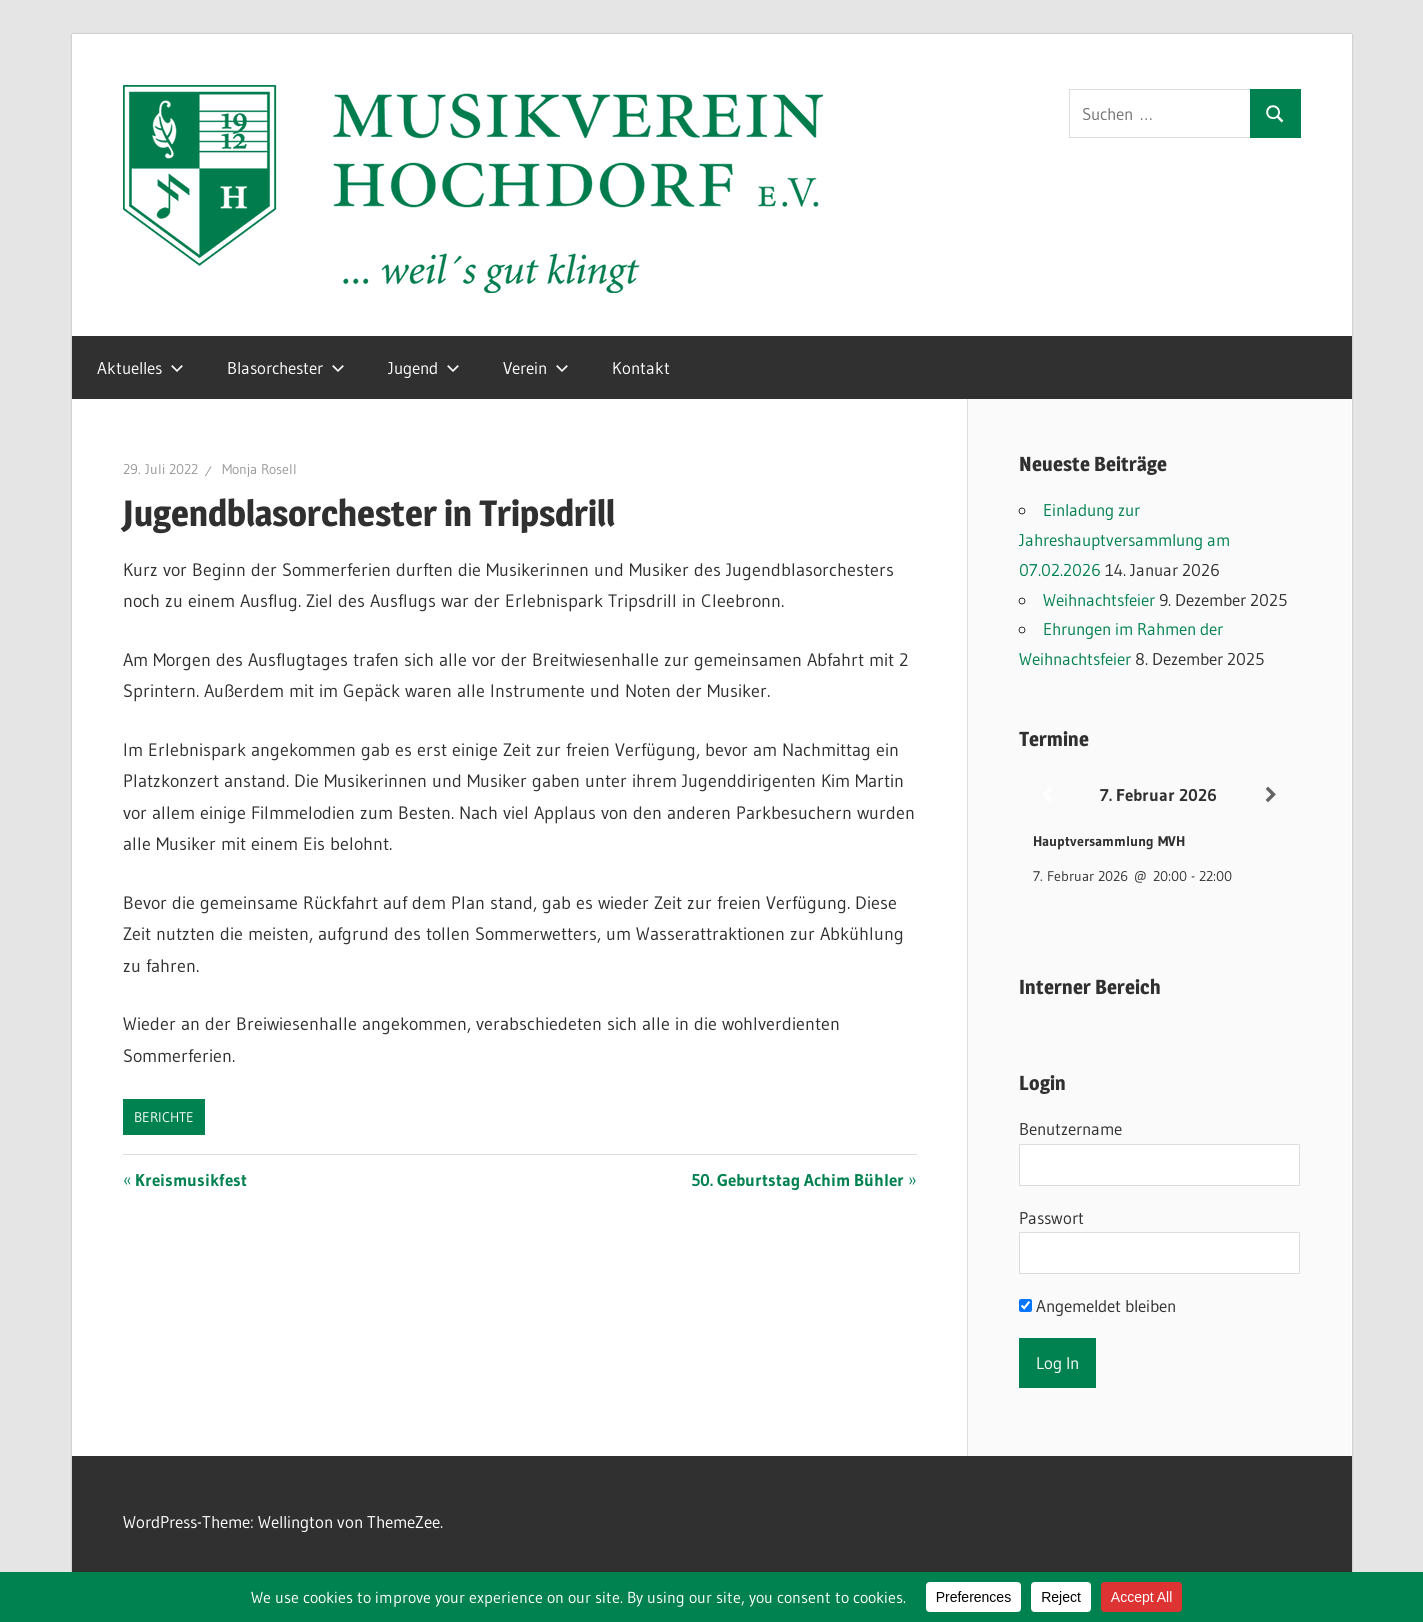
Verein (536, 367)
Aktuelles (140, 367)
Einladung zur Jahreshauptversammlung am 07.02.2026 (1124, 539)
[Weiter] (1271, 795)
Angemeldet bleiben (1097, 1305)
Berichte (164, 1117)
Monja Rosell (259, 469)
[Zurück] (1047, 795)
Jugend (424, 367)
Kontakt (641, 367)
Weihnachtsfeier (1099, 599)
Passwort (1051, 1217)
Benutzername (1070, 1128)
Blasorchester (286, 367)
